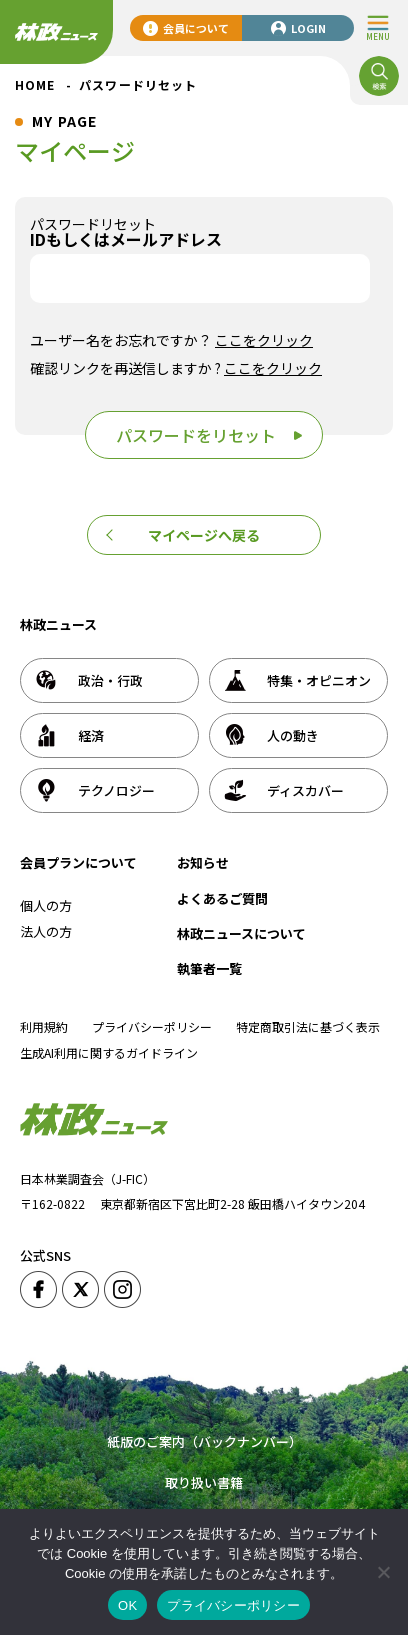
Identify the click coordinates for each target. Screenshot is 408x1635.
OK (127, 1605)
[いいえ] (383, 1572)
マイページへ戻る (204, 535)
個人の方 (46, 905)
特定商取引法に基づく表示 (308, 1026)
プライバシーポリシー (152, 1026)
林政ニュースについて (241, 933)
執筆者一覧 (209, 968)
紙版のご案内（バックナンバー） (204, 1441)
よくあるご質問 (222, 898)
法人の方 (46, 931)
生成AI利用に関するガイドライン (109, 1052)
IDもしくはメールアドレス (126, 239)
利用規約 (44, 1026)
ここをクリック (264, 340)
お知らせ (203, 862)
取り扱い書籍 (204, 1482)
